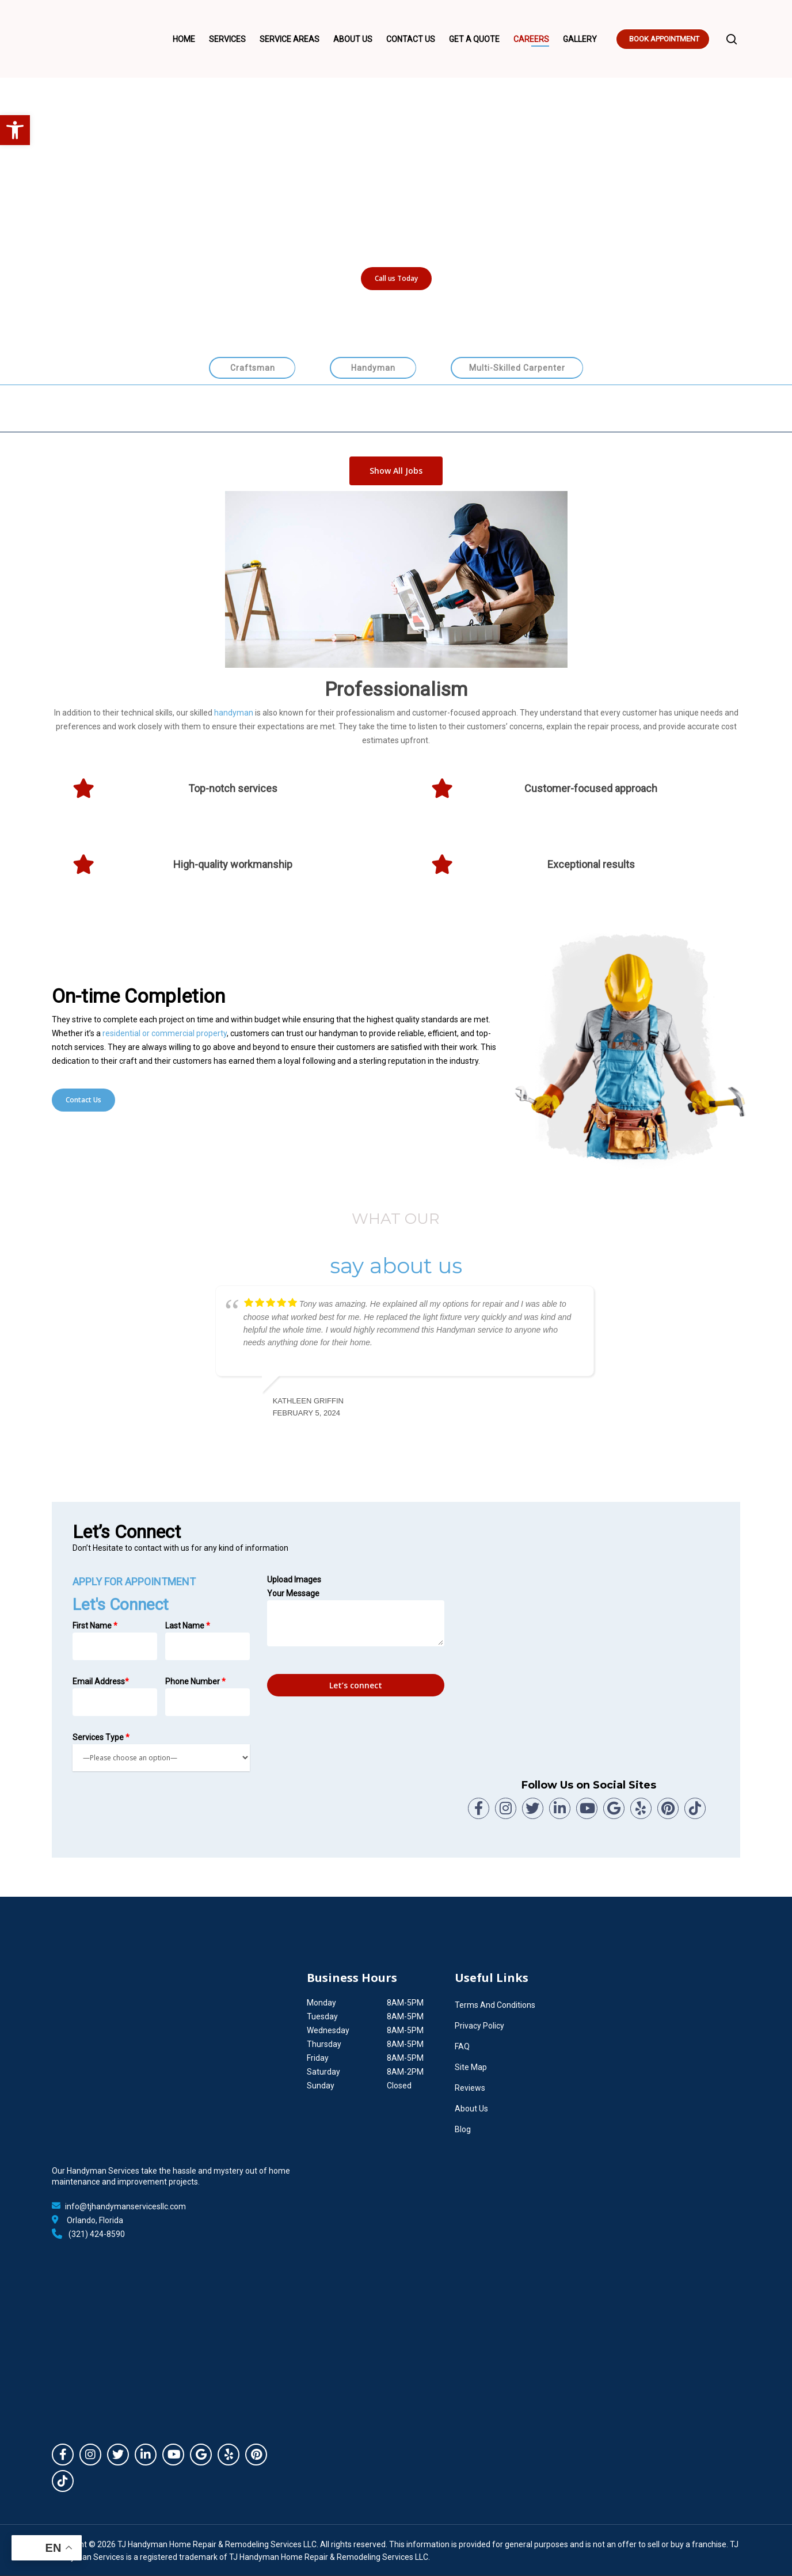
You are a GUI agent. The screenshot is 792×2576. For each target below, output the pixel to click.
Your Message (355, 1617)
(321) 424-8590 (96, 2234)
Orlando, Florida (95, 2220)
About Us (352, 39)
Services (227, 39)
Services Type (161, 1752)
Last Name (207, 1640)
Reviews (470, 2087)
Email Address (115, 1696)
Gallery (580, 39)
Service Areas (289, 39)
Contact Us (410, 39)
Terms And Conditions (495, 2005)
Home (184, 39)
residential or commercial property (164, 1033)
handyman (233, 712)
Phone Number (207, 1696)
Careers (531, 39)
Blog (463, 2129)
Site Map (471, 2067)
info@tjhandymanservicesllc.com (125, 2206)
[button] (15, 130)
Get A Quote (474, 39)
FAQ (462, 2046)
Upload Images (294, 1579)
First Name (115, 1640)
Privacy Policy (479, 2025)
